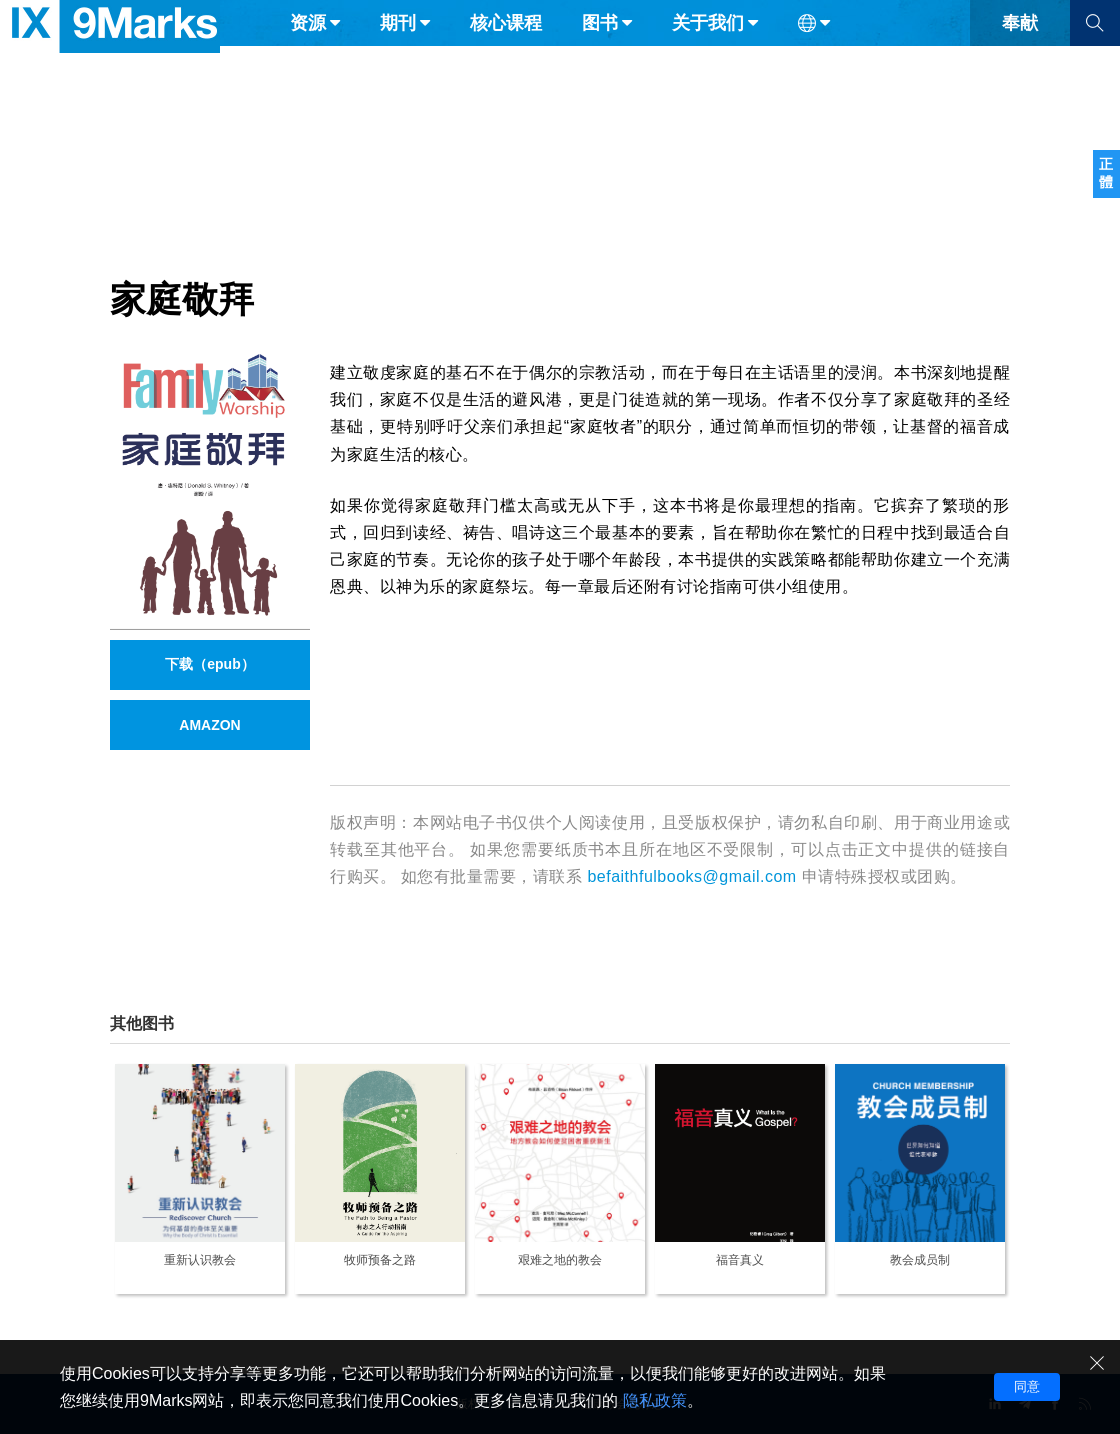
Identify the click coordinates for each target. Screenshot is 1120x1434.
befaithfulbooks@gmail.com (691, 876)
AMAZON (209, 725)
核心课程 (506, 58)
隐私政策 (655, 1400)
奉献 (1020, 58)
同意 (1027, 1386)
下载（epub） (209, 664)
